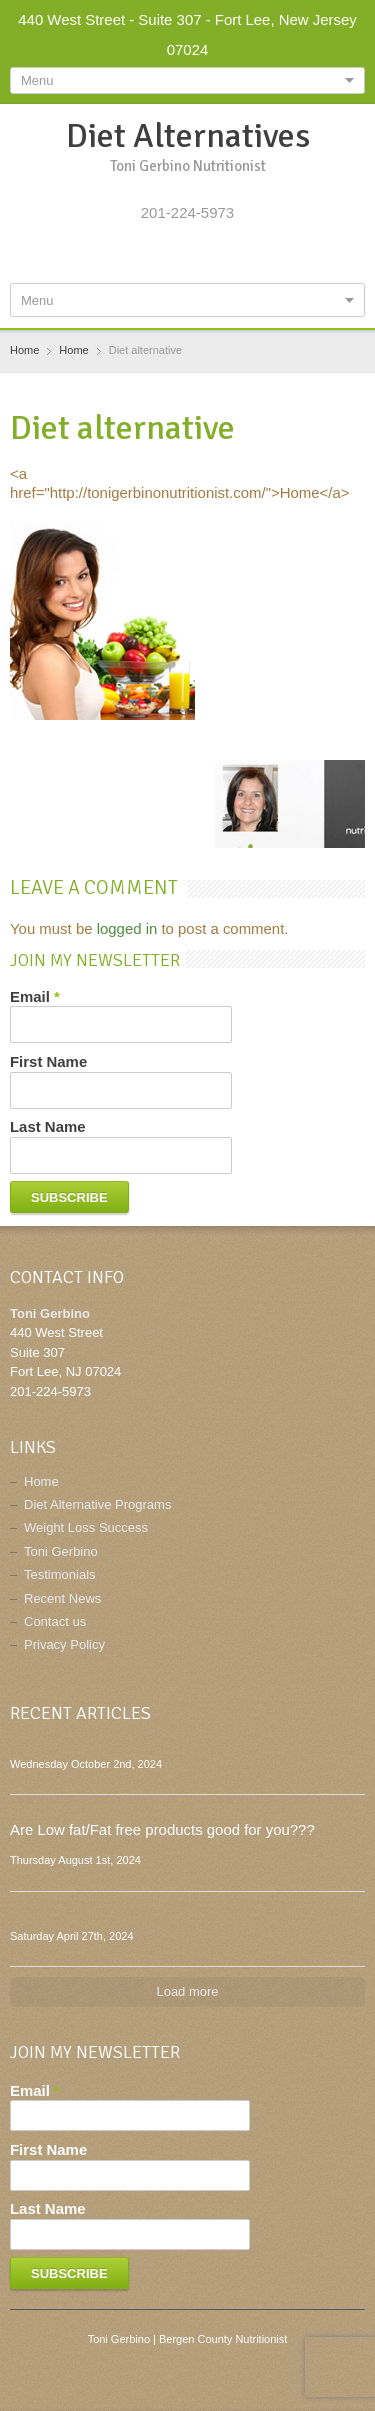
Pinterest (223, 256)
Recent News (62, 1598)
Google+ (190, 256)
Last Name (48, 1126)
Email (35, 996)
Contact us (55, 1621)
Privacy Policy (64, 1644)
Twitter (157, 256)
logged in (127, 928)
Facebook (125, 256)
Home (41, 1481)
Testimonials (60, 1574)
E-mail (255, 256)
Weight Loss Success (86, 1527)
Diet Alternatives (188, 136)
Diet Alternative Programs (97, 1504)
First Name (48, 1061)
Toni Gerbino (61, 1551)
